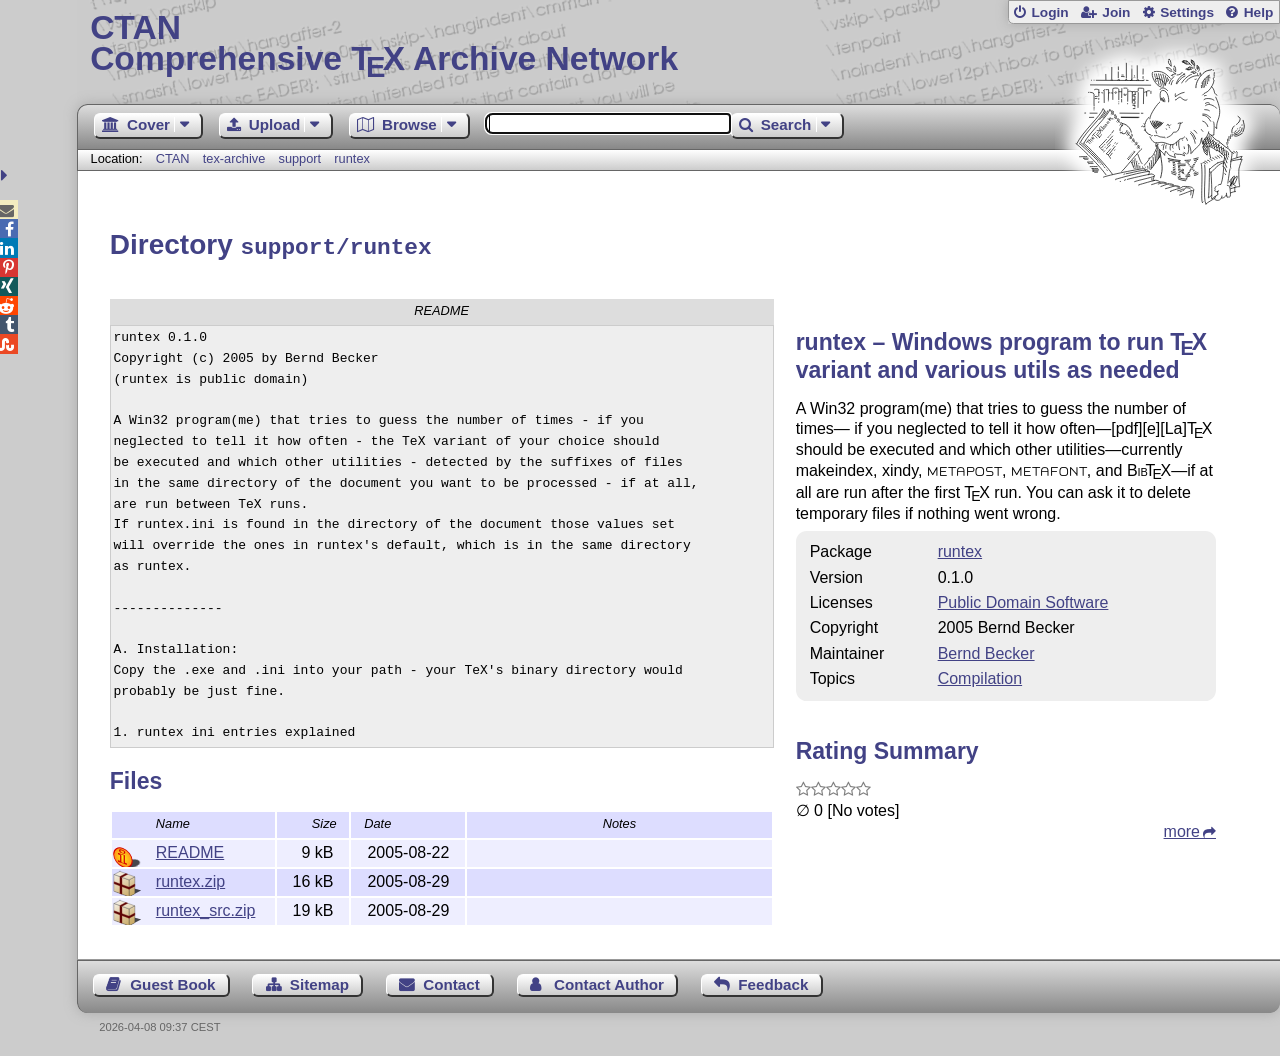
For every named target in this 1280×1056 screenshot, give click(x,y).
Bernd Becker (986, 650)
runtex (352, 158)
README (190, 849)
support (299, 158)
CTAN (173, 158)
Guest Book (172, 981)
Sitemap (319, 981)
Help (1259, 12)
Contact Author (609, 981)
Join (1116, 12)
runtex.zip (190, 878)
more (1182, 828)
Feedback (773, 981)
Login (1049, 12)
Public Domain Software (1023, 599)
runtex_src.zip (206, 907)
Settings (1187, 12)
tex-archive (234, 158)
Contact (451, 981)
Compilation (980, 675)
